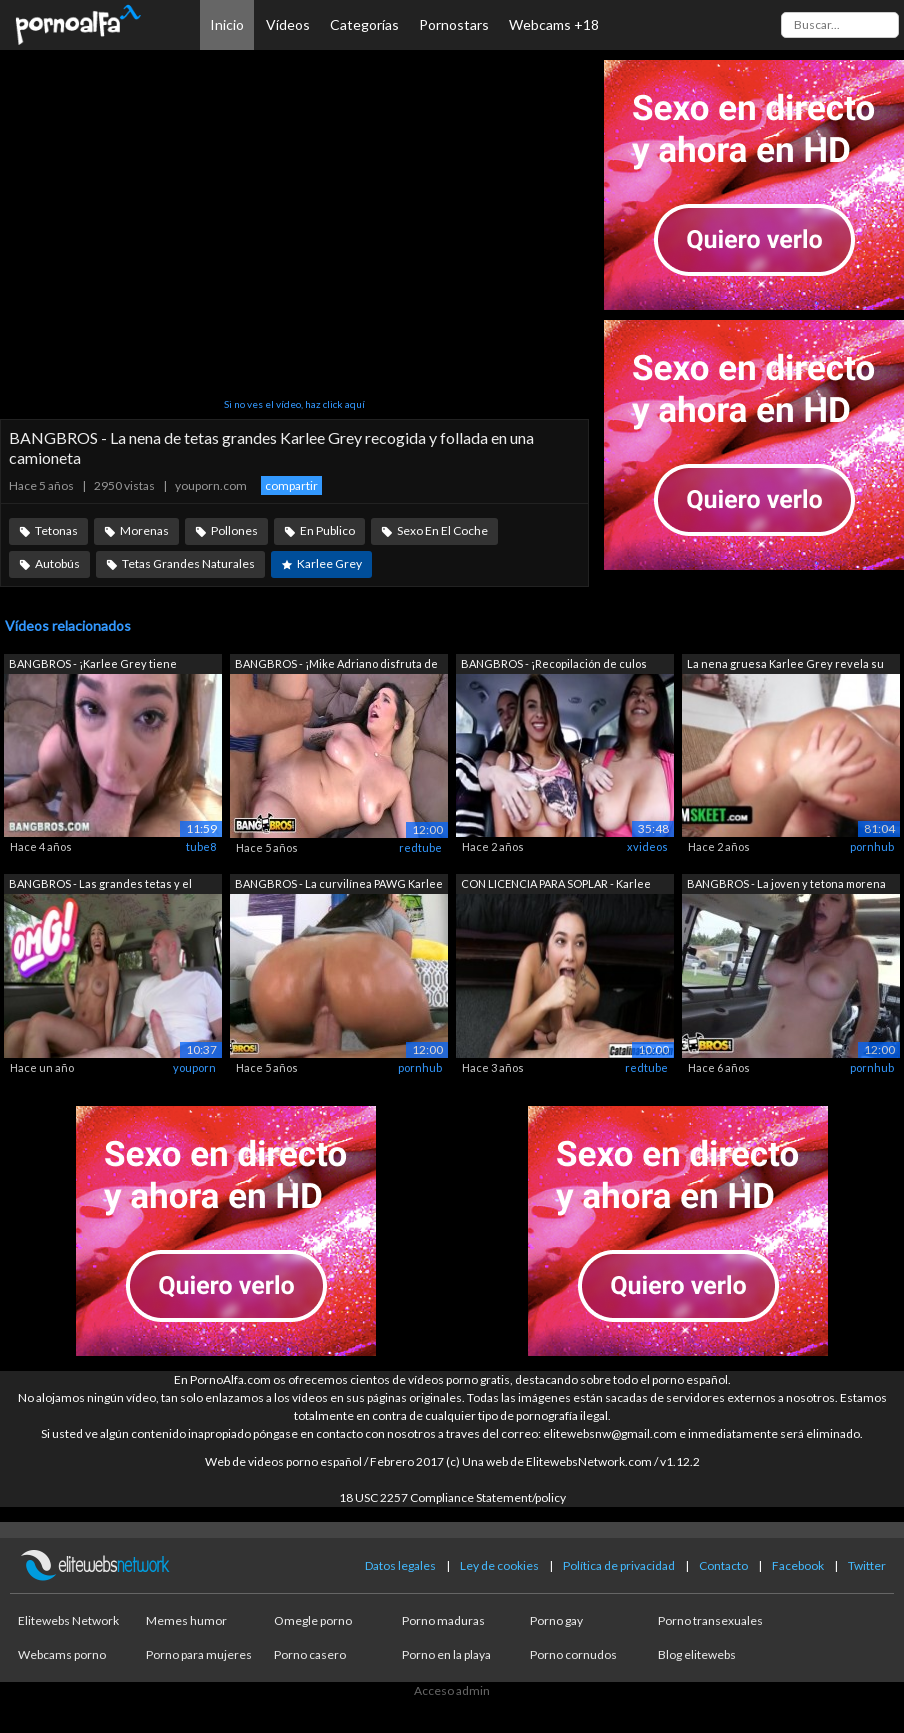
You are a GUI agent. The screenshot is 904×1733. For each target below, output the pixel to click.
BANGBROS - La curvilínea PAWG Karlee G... (339, 885)
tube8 (201, 846)
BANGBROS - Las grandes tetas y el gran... (100, 885)
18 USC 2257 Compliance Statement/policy (452, 1497)
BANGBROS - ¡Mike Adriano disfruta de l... (336, 665)
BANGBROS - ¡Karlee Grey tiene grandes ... (93, 665)
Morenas (144, 530)
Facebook (798, 1565)
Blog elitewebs (697, 1654)
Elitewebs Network (68, 1620)
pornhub (872, 846)
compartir (291, 485)
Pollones (234, 530)
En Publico (327, 530)
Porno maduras (443, 1620)
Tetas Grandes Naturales (188, 563)
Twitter (867, 1565)
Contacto (723, 1565)
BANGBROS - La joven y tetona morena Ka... (786, 885)
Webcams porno (62, 1654)
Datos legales (400, 1565)
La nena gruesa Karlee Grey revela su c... (785, 665)
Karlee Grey (329, 563)
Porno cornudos (573, 1654)
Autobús (57, 563)
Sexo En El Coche (442, 530)
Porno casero (310, 1654)
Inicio (227, 24)
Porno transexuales (710, 1620)
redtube (420, 847)
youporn (194, 1067)
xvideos (647, 846)
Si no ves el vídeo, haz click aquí (294, 404)
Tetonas (56, 530)
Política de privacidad (619, 1565)
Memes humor (186, 1620)
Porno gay (556, 1620)
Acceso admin (452, 1690)
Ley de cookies (499, 1565)
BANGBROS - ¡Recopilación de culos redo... (554, 665)
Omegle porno (313, 1620)
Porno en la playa (446, 1654)
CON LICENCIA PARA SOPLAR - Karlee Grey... (556, 885)
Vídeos (288, 24)
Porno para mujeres (199, 1654)
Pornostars (454, 24)
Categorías (364, 24)
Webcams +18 (554, 24)
